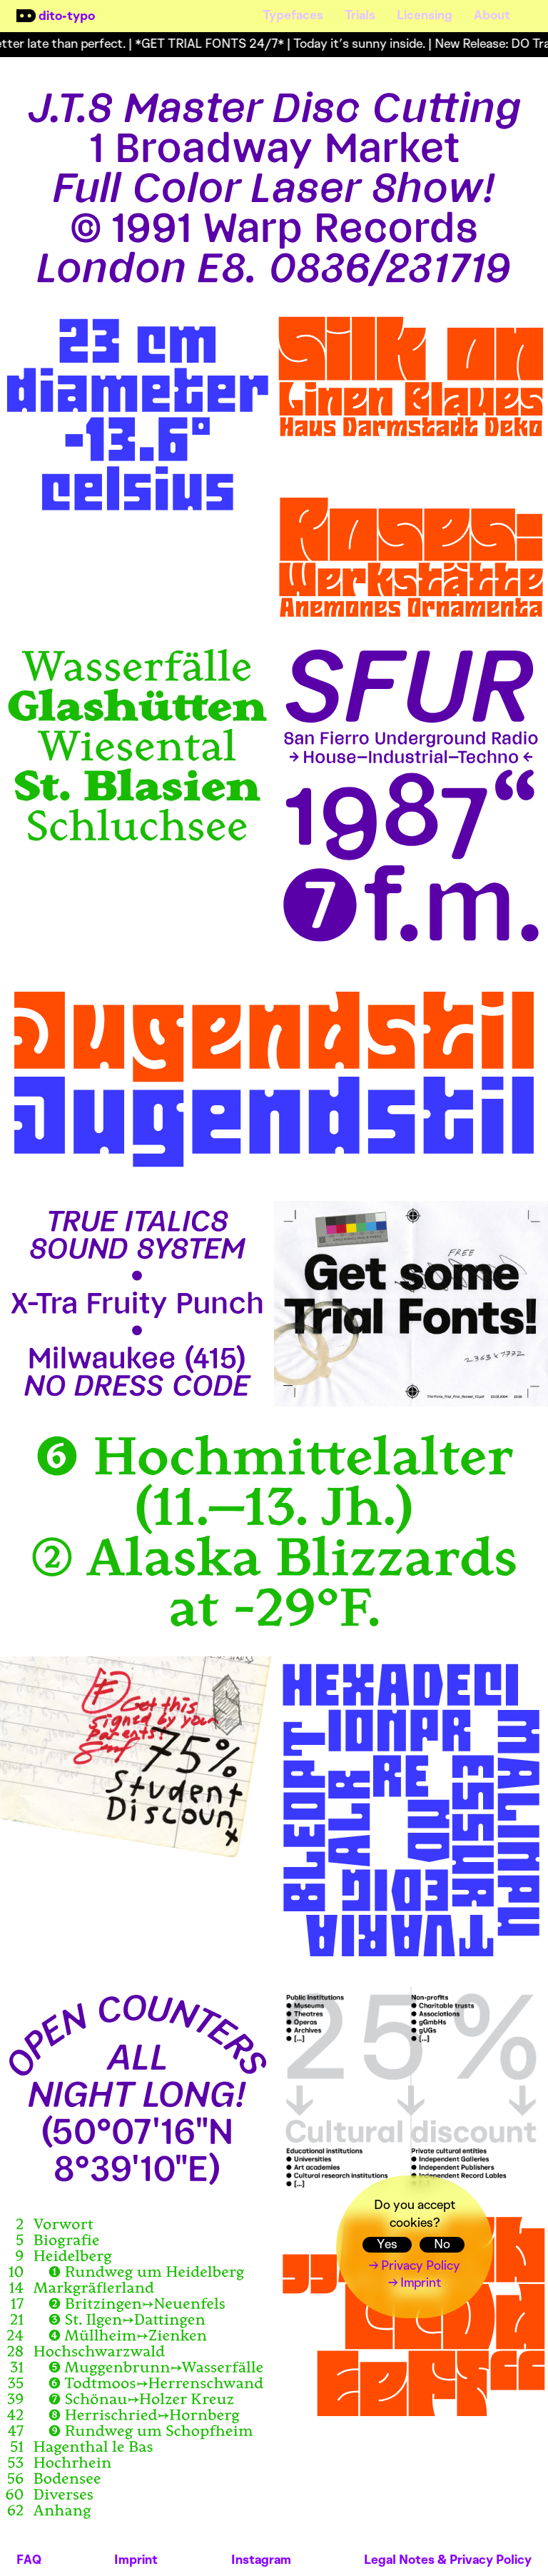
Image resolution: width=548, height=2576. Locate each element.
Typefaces (293, 15)
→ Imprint (415, 2283)
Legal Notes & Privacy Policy (448, 2560)
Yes (387, 2244)
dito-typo (67, 16)
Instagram (261, 2560)
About (492, 15)
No (442, 2244)
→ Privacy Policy (414, 2266)
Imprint (136, 2560)
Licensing (424, 15)
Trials (360, 15)
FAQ (28, 2560)
